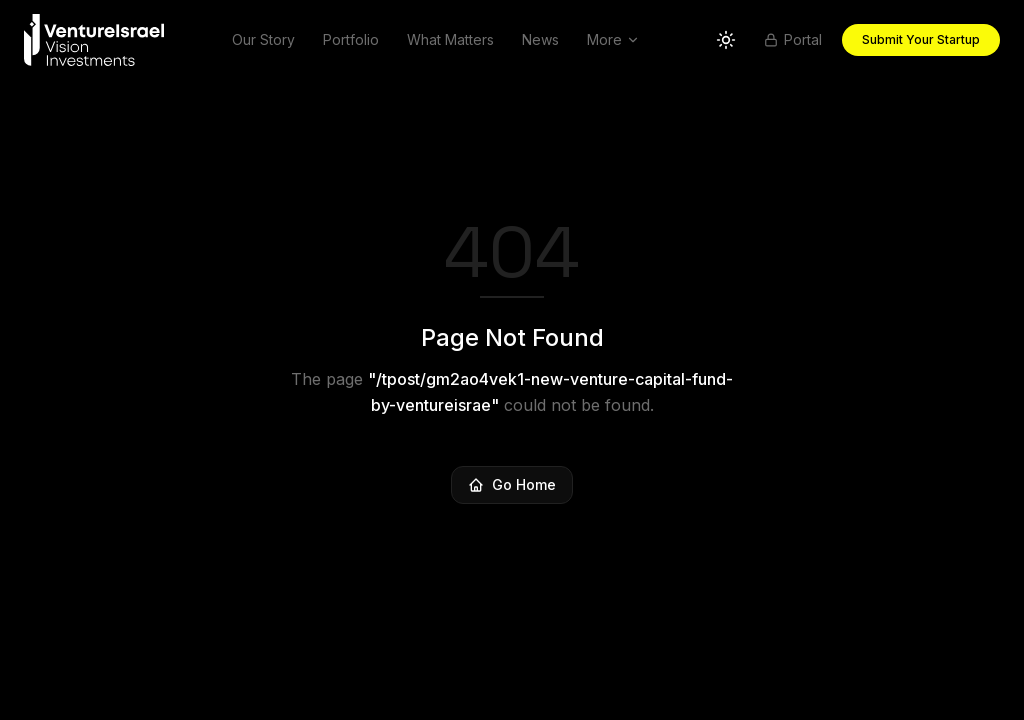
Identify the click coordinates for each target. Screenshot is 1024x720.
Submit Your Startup (921, 39)
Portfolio (351, 39)
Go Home (512, 484)
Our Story (263, 39)
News (540, 39)
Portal (793, 39)
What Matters (450, 39)
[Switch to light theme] (726, 40)
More (613, 39)
